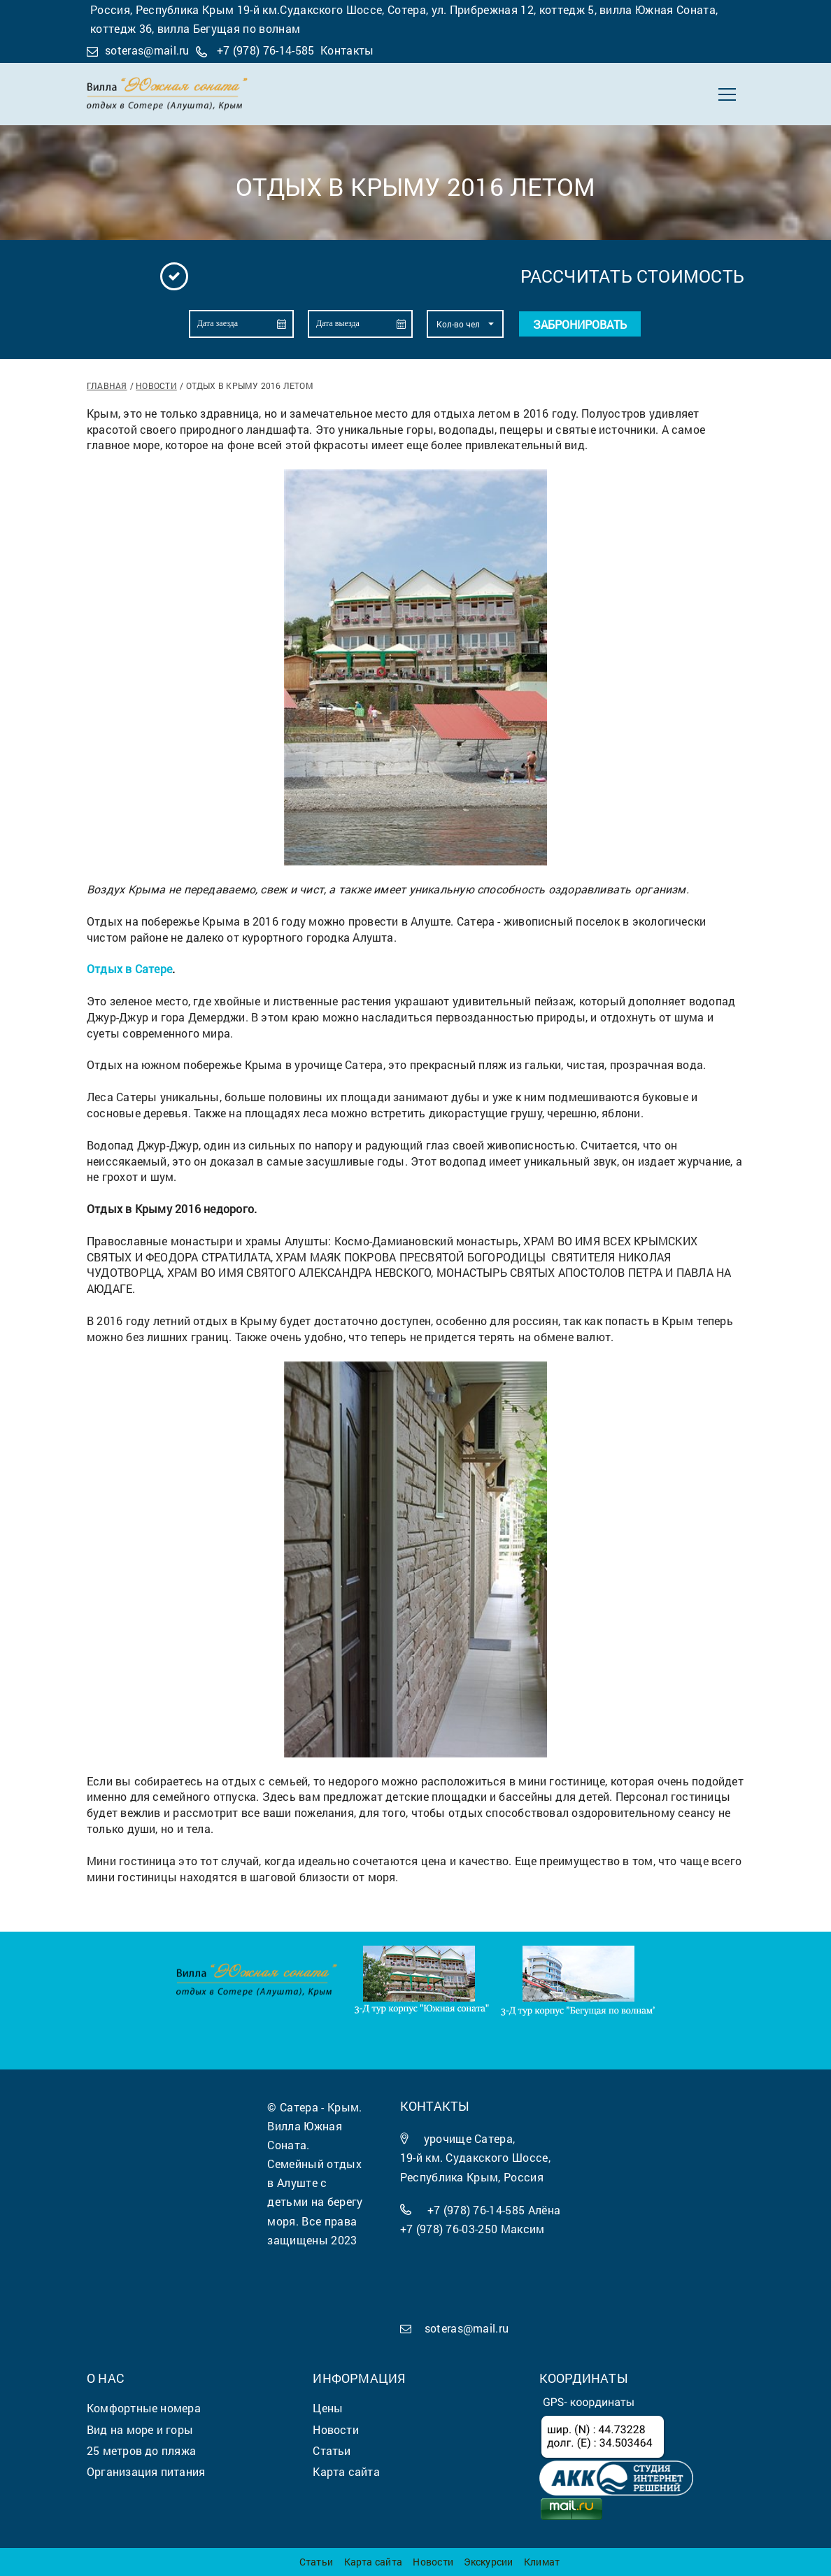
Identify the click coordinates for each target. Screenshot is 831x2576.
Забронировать (580, 324)
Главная (107, 385)
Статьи (316, 2561)
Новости (156, 385)
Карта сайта (373, 2561)
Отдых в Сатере (129, 968)
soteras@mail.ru (147, 50)
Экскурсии (488, 2561)
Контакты (347, 50)
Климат (542, 2561)
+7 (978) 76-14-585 (266, 50)
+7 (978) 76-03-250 (449, 2228)
